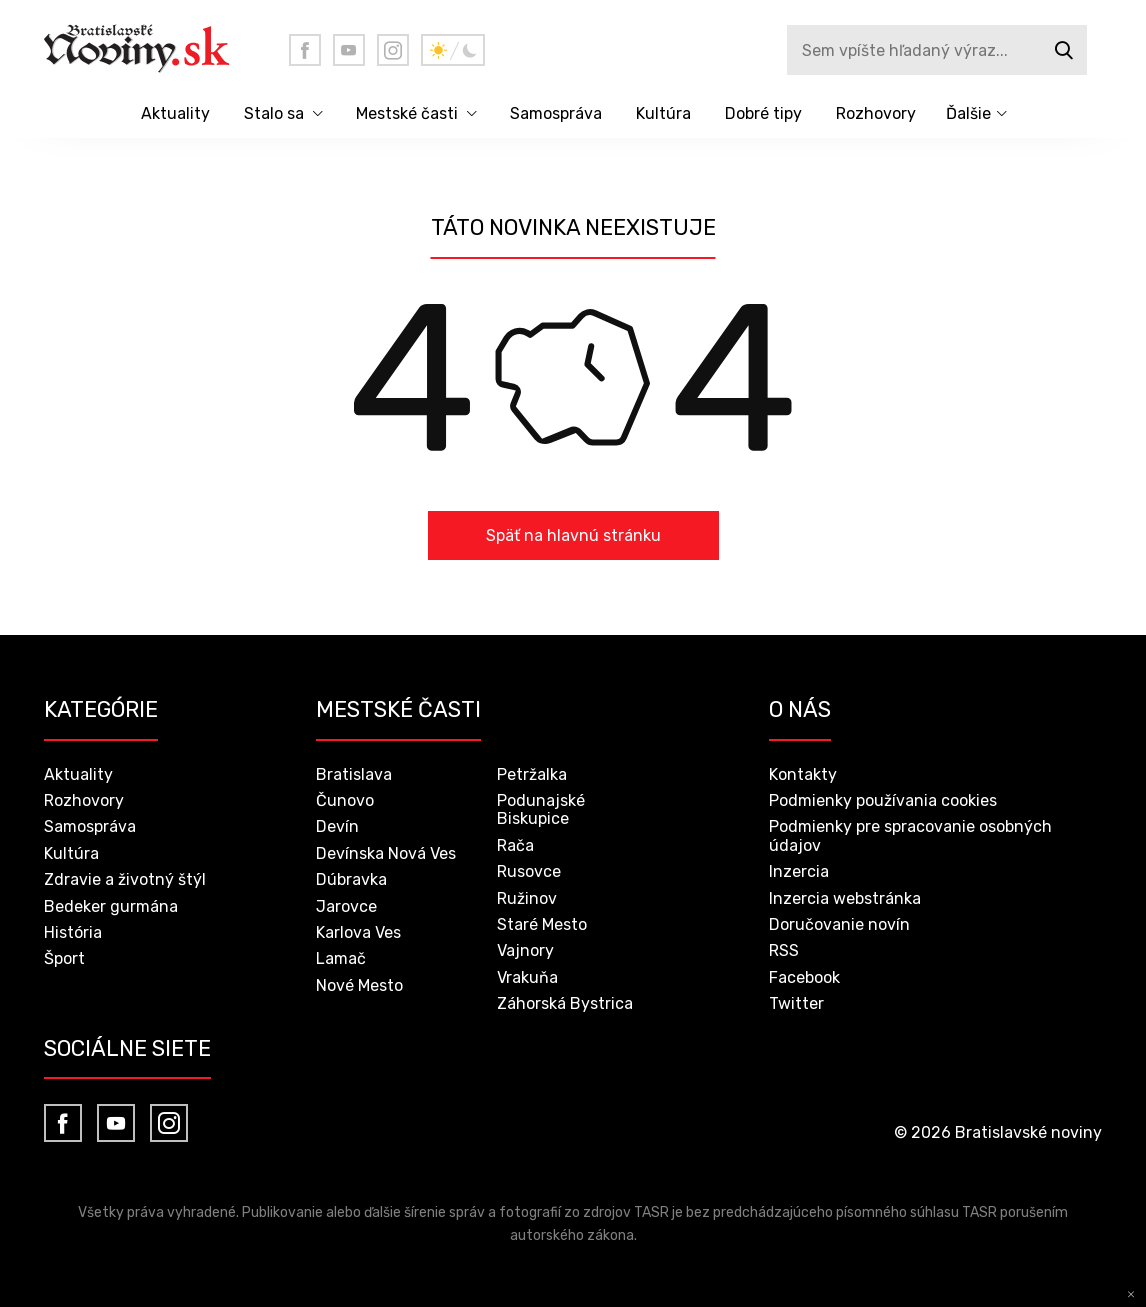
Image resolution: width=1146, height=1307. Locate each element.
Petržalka (532, 774)
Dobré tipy (763, 113)
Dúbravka (351, 879)
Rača (515, 845)
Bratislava (354, 774)
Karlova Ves (358, 932)
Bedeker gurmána (111, 906)
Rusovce (529, 871)
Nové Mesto (359, 985)
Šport (64, 958)
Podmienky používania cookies (883, 800)
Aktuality (175, 113)
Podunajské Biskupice (541, 809)
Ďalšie (968, 113)
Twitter (796, 1003)
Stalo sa (274, 113)
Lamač (341, 958)
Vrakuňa (527, 977)
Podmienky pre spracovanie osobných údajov (910, 835)
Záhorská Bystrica (565, 1003)
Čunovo (345, 800)
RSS (784, 950)
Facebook (804, 977)
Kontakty (803, 774)
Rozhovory (876, 113)
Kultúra (663, 113)
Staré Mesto (542, 924)
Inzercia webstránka (845, 898)
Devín (337, 826)
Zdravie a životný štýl (125, 879)
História (73, 932)
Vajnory (525, 950)
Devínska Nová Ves (386, 853)
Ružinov (527, 898)
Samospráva (556, 113)
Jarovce (346, 906)
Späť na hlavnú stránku (573, 535)
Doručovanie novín (839, 924)
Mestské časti (407, 113)
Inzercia (799, 871)
